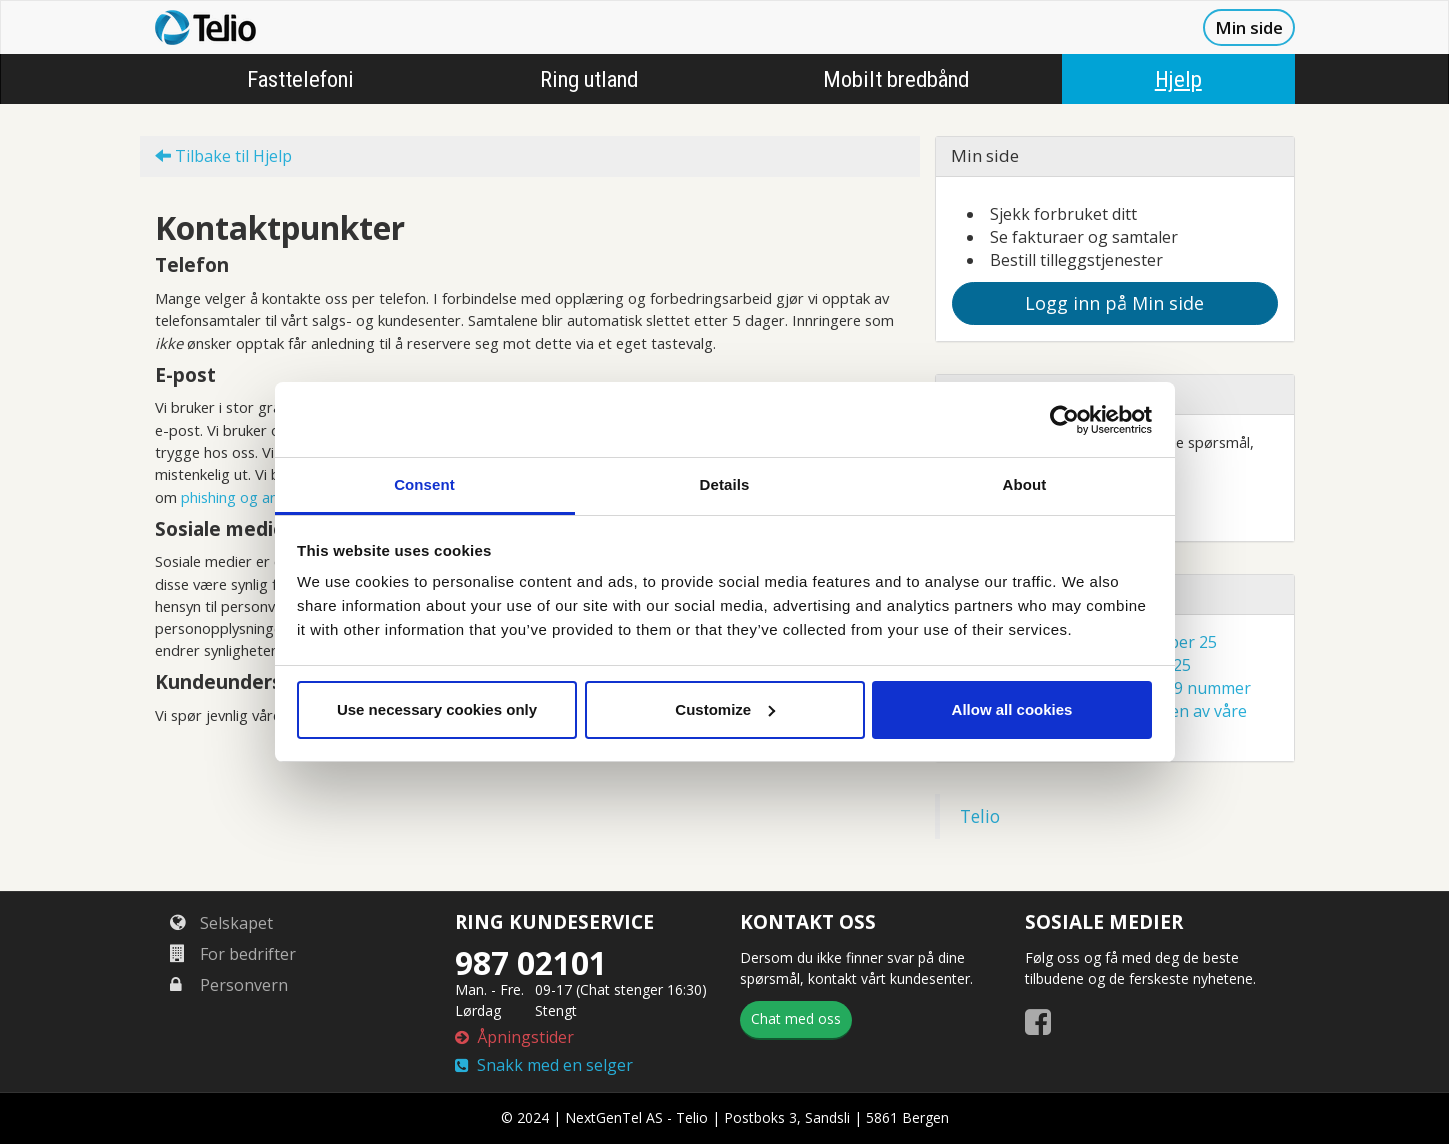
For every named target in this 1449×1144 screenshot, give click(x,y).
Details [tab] (725, 484)
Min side (1249, 27)
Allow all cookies (1012, 709)
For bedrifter (233, 954)
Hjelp (1178, 79)
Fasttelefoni (300, 79)
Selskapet (221, 923)
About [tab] (1025, 484)
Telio (980, 816)
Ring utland (589, 79)
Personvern (229, 985)
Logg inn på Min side (1114, 303)
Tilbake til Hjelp (223, 156)
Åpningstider (514, 1037)
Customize (725, 709)
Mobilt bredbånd (896, 79)
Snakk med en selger (544, 1065)
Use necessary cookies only (437, 709)
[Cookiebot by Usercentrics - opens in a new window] (1064, 420)
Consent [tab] (424, 484)
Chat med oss (796, 1018)
